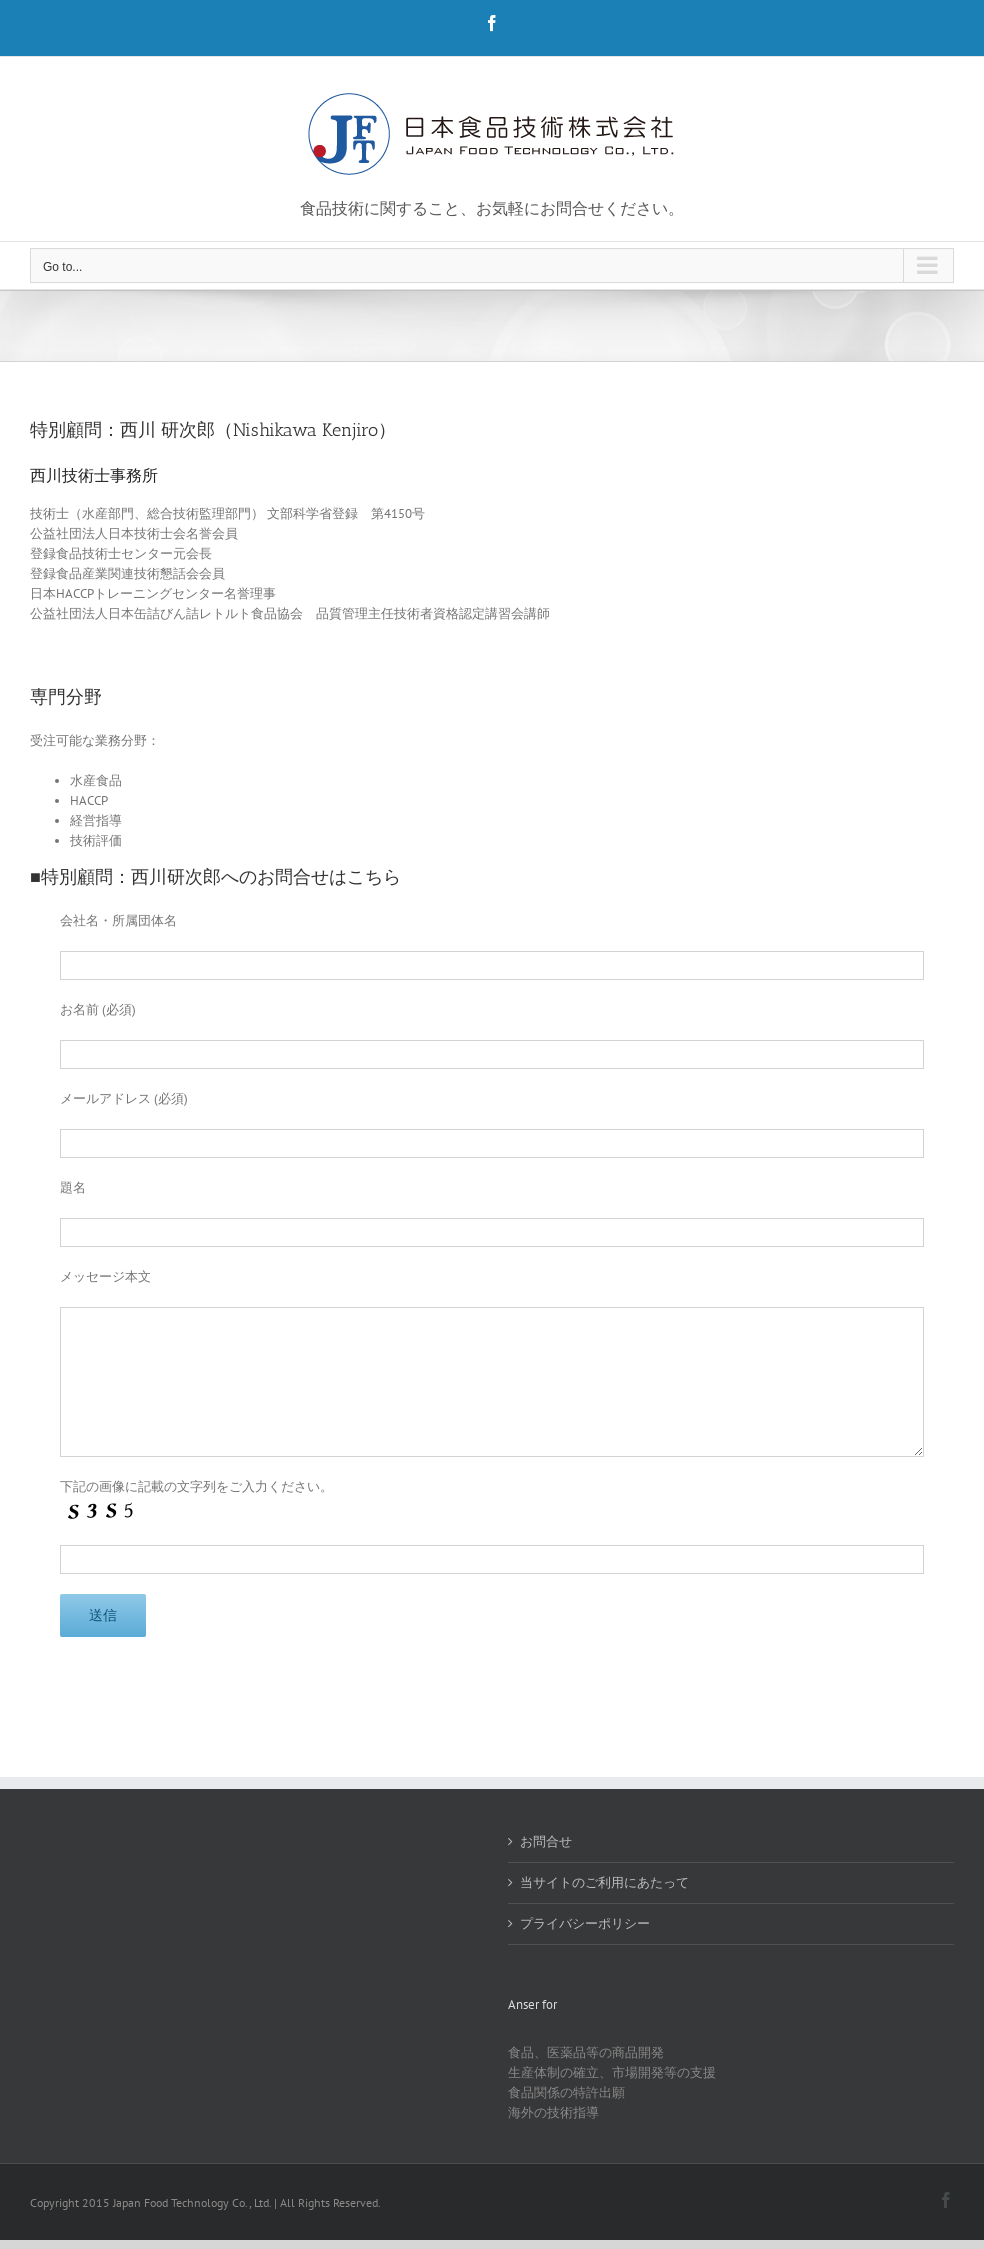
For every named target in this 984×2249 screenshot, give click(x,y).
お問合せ (546, 1841)
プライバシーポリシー (585, 1923)
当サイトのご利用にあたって (604, 1882)
